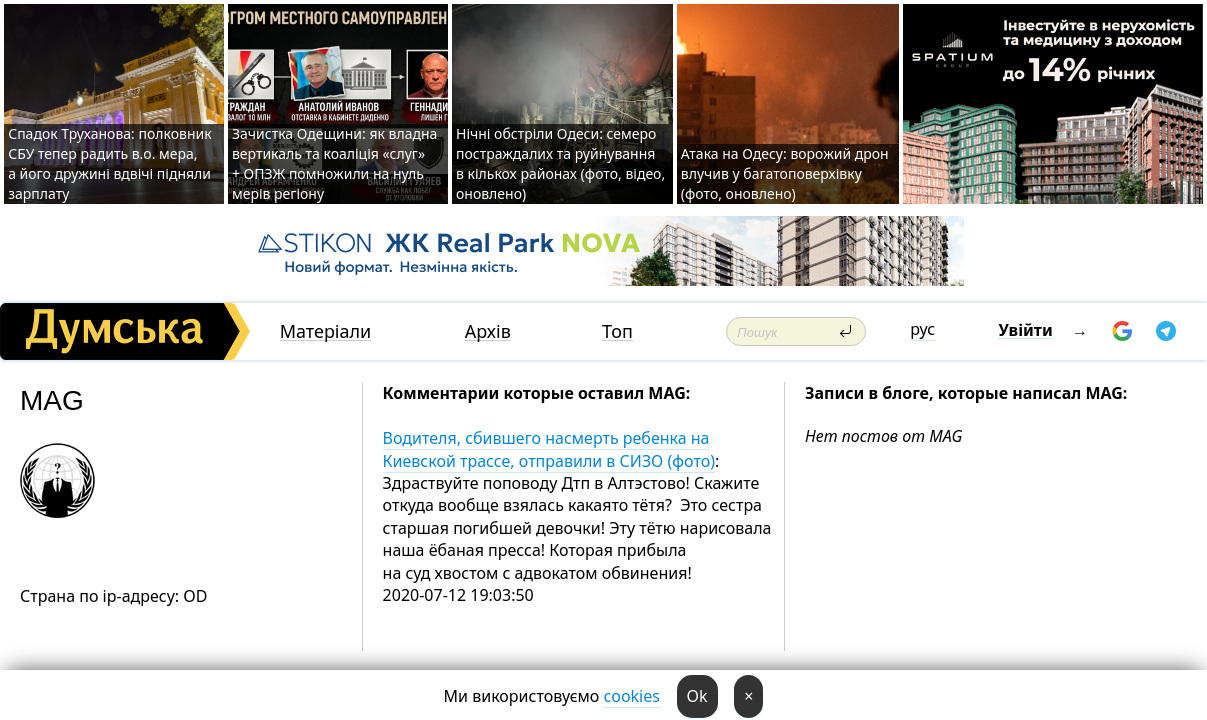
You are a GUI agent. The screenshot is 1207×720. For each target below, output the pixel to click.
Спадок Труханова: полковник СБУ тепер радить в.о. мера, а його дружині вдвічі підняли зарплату (109, 163)
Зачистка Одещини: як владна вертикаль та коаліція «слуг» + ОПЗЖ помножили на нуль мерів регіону (334, 163)
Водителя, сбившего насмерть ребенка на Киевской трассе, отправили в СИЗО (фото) (549, 449)
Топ (617, 331)
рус (922, 329)
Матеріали (326, 331)
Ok (697, 696)
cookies (632, 696)
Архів (488, 331)
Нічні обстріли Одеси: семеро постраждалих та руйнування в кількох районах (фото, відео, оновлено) (560, 163)
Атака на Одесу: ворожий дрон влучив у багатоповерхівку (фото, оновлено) (785, 173)
